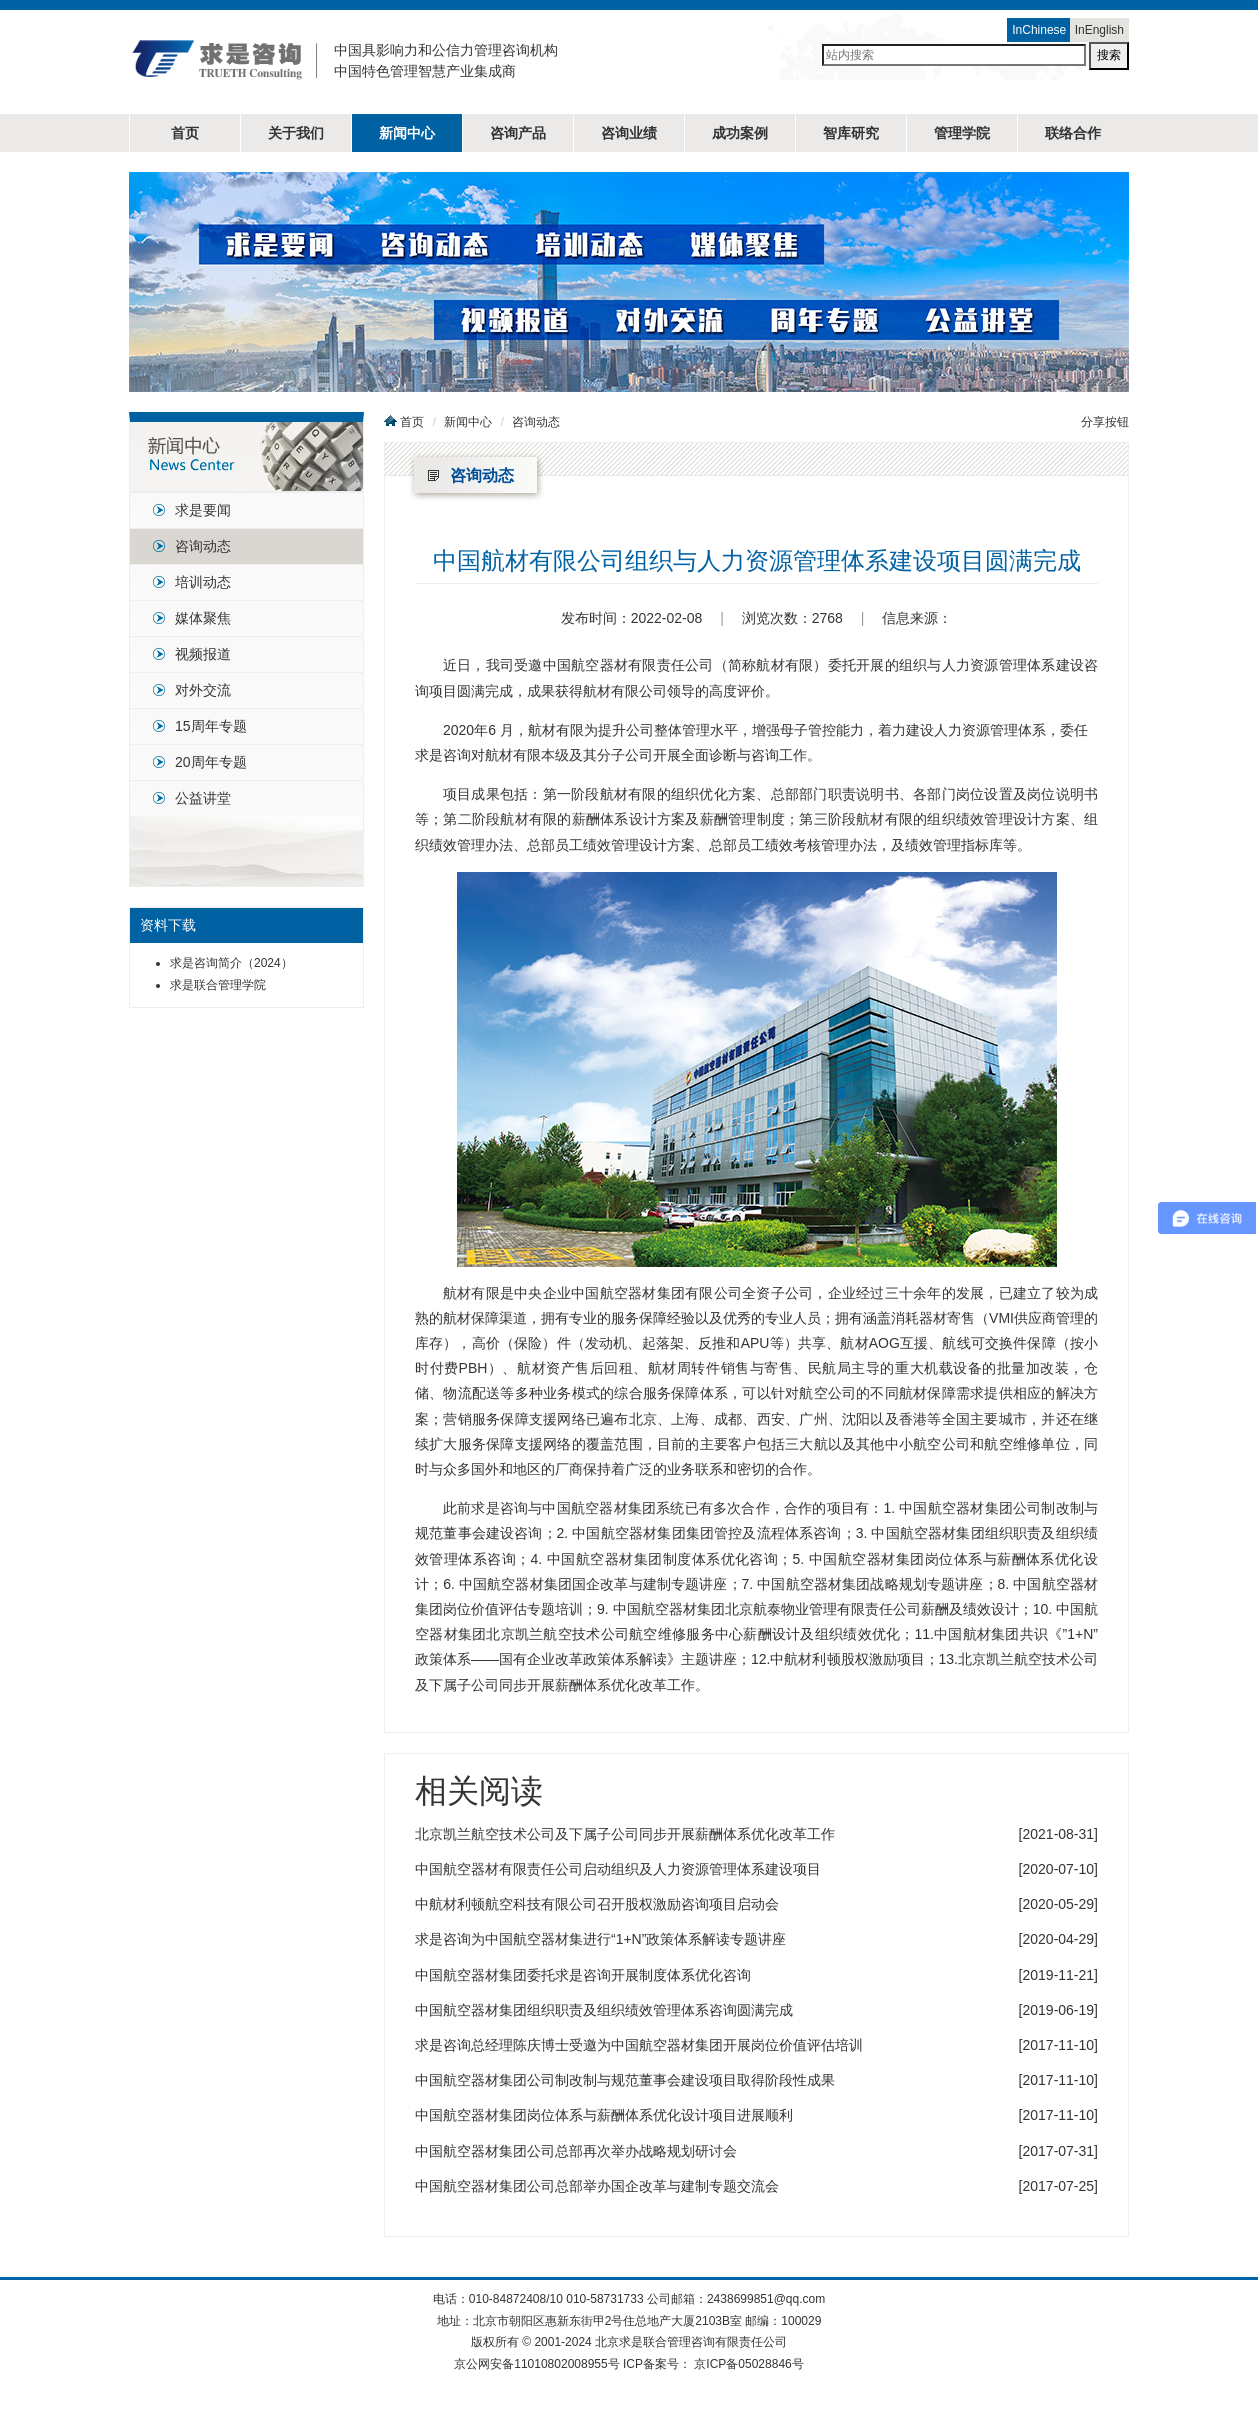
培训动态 (203, 582)
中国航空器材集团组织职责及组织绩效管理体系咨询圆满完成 (604, 2010)
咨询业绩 (629, 133)
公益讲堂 (203, 798)
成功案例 (740, 133)
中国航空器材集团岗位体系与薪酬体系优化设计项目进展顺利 (604, 2115)
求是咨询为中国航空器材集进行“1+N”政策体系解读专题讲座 (600, 1939)
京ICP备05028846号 (748, 2364)
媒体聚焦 (203, 618)
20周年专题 (211, 762)
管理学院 (962, 133)
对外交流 (203, 690)
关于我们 (296, 133)
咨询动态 (203, 546)
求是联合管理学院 (218, 985)
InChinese (1039, 30)
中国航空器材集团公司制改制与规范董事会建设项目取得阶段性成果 (625, 2080)
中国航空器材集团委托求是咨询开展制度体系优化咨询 (583, 1975)
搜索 (1109, 55)
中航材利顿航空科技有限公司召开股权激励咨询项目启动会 (597, 1904)
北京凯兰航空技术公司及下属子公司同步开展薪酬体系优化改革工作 (625, 1834)
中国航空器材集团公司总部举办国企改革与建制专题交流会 (597, 2186)
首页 (185, 133)
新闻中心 (407, 133)
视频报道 (203, 654)
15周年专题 (211, 726)
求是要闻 (203, 510)
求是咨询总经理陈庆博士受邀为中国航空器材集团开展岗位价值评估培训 (639, 2045)
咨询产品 (518, 133)
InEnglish (1099, 30)
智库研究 (851, 133)
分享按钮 (1105, 422)
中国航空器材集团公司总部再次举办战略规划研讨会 (576, 2151)
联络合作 (1073, 133)
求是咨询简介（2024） (231, 963)
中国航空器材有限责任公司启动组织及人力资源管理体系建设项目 (618, 1869)
